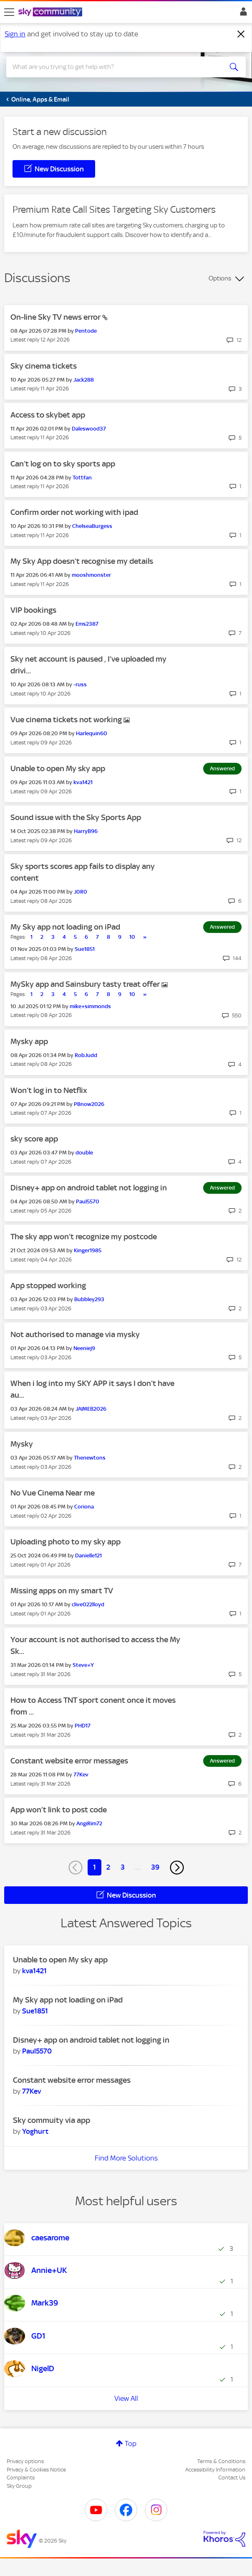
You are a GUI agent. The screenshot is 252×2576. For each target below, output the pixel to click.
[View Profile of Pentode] (86, 331)
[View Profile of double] (84, 1152)
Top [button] (130, 2443)
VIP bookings (33, 610)
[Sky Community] (51, 12)
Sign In (242, 14)
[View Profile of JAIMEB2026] (91, 1409)
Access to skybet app (47, 415)
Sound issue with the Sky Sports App (75, 817)
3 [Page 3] (123, 1867)
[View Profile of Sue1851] (85, 949)
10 (132, 937)
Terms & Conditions (221, 2461)
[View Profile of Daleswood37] (89, 429)
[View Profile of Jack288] (83, 380)
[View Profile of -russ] (80, 684)
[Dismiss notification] (241, 34)
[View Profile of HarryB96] (86, 831)
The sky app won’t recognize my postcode (83, 1236)
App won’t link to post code (58, 1809)
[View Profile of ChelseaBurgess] (92, 526)
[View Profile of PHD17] (83, 1725)
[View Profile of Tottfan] (82, 477)
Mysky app (29, 1041)
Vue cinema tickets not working (66, 719)
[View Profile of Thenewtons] (90, 1458)
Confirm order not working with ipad (74, 512)
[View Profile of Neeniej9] (84, 1348)
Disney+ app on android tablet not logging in (88, 1187)
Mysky (21, 1444)
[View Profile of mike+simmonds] (90, 1006)
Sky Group (19, 2486)
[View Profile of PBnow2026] (89, 1104)
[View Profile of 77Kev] (80, 1774)
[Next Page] (177, 1867)
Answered (222, 768)
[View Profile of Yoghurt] (35, 2131)
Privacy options (25, 2461)
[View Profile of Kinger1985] (87, 1250)
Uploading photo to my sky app (65, 1542)
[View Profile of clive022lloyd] (88, 1604)
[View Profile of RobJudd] (86, 1055)
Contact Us (231, 2477)
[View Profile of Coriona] (84, 1506)
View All (126, 2398)
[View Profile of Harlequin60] (91, 733)
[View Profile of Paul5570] (87, 1201)
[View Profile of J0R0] (80, 892)
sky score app (34, 1139)
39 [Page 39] (155, 1867)
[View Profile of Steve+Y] (83, 1665)
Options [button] (220, 278)
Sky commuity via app (51, 2120)
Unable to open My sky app (57, 768)
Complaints (21, 2477)
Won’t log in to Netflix (48, 1090)
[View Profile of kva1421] (83, 782)
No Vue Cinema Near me (52, 1493)
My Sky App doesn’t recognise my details (81, 561)
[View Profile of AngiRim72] (89, 1823)
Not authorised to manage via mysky (75, 1334)
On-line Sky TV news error (56, 317)
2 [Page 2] (108, 1867)
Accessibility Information (215, 2469)
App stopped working (48, 1285)
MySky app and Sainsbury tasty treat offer (85, 984)
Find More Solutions (126, 2158)
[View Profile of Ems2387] (87, 624)
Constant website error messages (69, 1761)
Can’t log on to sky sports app (62, 464)
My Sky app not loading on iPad (65, 927)
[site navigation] (9, 12)
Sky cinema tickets (43, 366)
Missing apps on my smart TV (61, 1590)
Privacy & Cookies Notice (36, 2469)
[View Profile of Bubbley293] (89, 1299)
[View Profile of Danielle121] (88, 1555)
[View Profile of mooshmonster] (91, 575)
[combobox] (114, 66)
